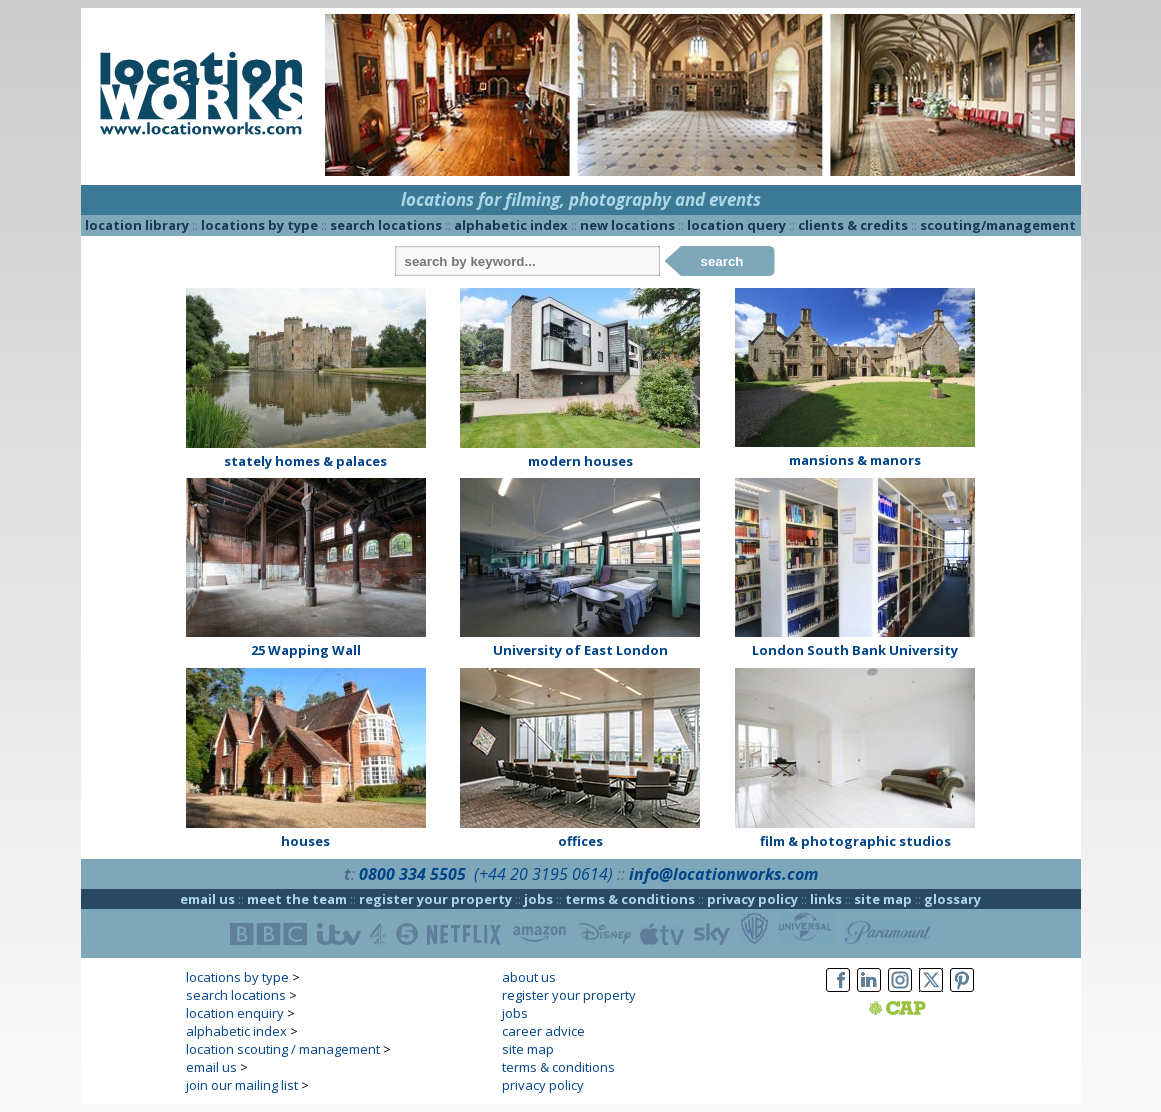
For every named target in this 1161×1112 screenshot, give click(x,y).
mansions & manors (855, 460)
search (722, 261)
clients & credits (853, 225)
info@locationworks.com (723, 874)
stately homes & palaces (305, 461)
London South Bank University (855, 650)
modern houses (580, 461)
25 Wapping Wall (306, 650)
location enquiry (235, 1013)
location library (137, 225)
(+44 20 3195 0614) (543, 874)
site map (883, 899)
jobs (538, 899)
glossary (952, 899)
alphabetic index (511, 225)
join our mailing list (242, 1085)
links (826, 899)
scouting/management (998, 225)
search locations (386, 225)
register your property (435, 899)
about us (529, 977)
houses (305, 841)
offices (580, 841)
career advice (543, 1031)
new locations (627, 225)
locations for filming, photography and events (581, 199)
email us (207, 899)
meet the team (297, 899)
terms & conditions (630, 899)
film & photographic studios (855, 841)
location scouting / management (283, 1049)
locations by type (259, 225)
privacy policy (752, 899)
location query (736, 225)
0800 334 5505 (412, 874)
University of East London (580, 650)
